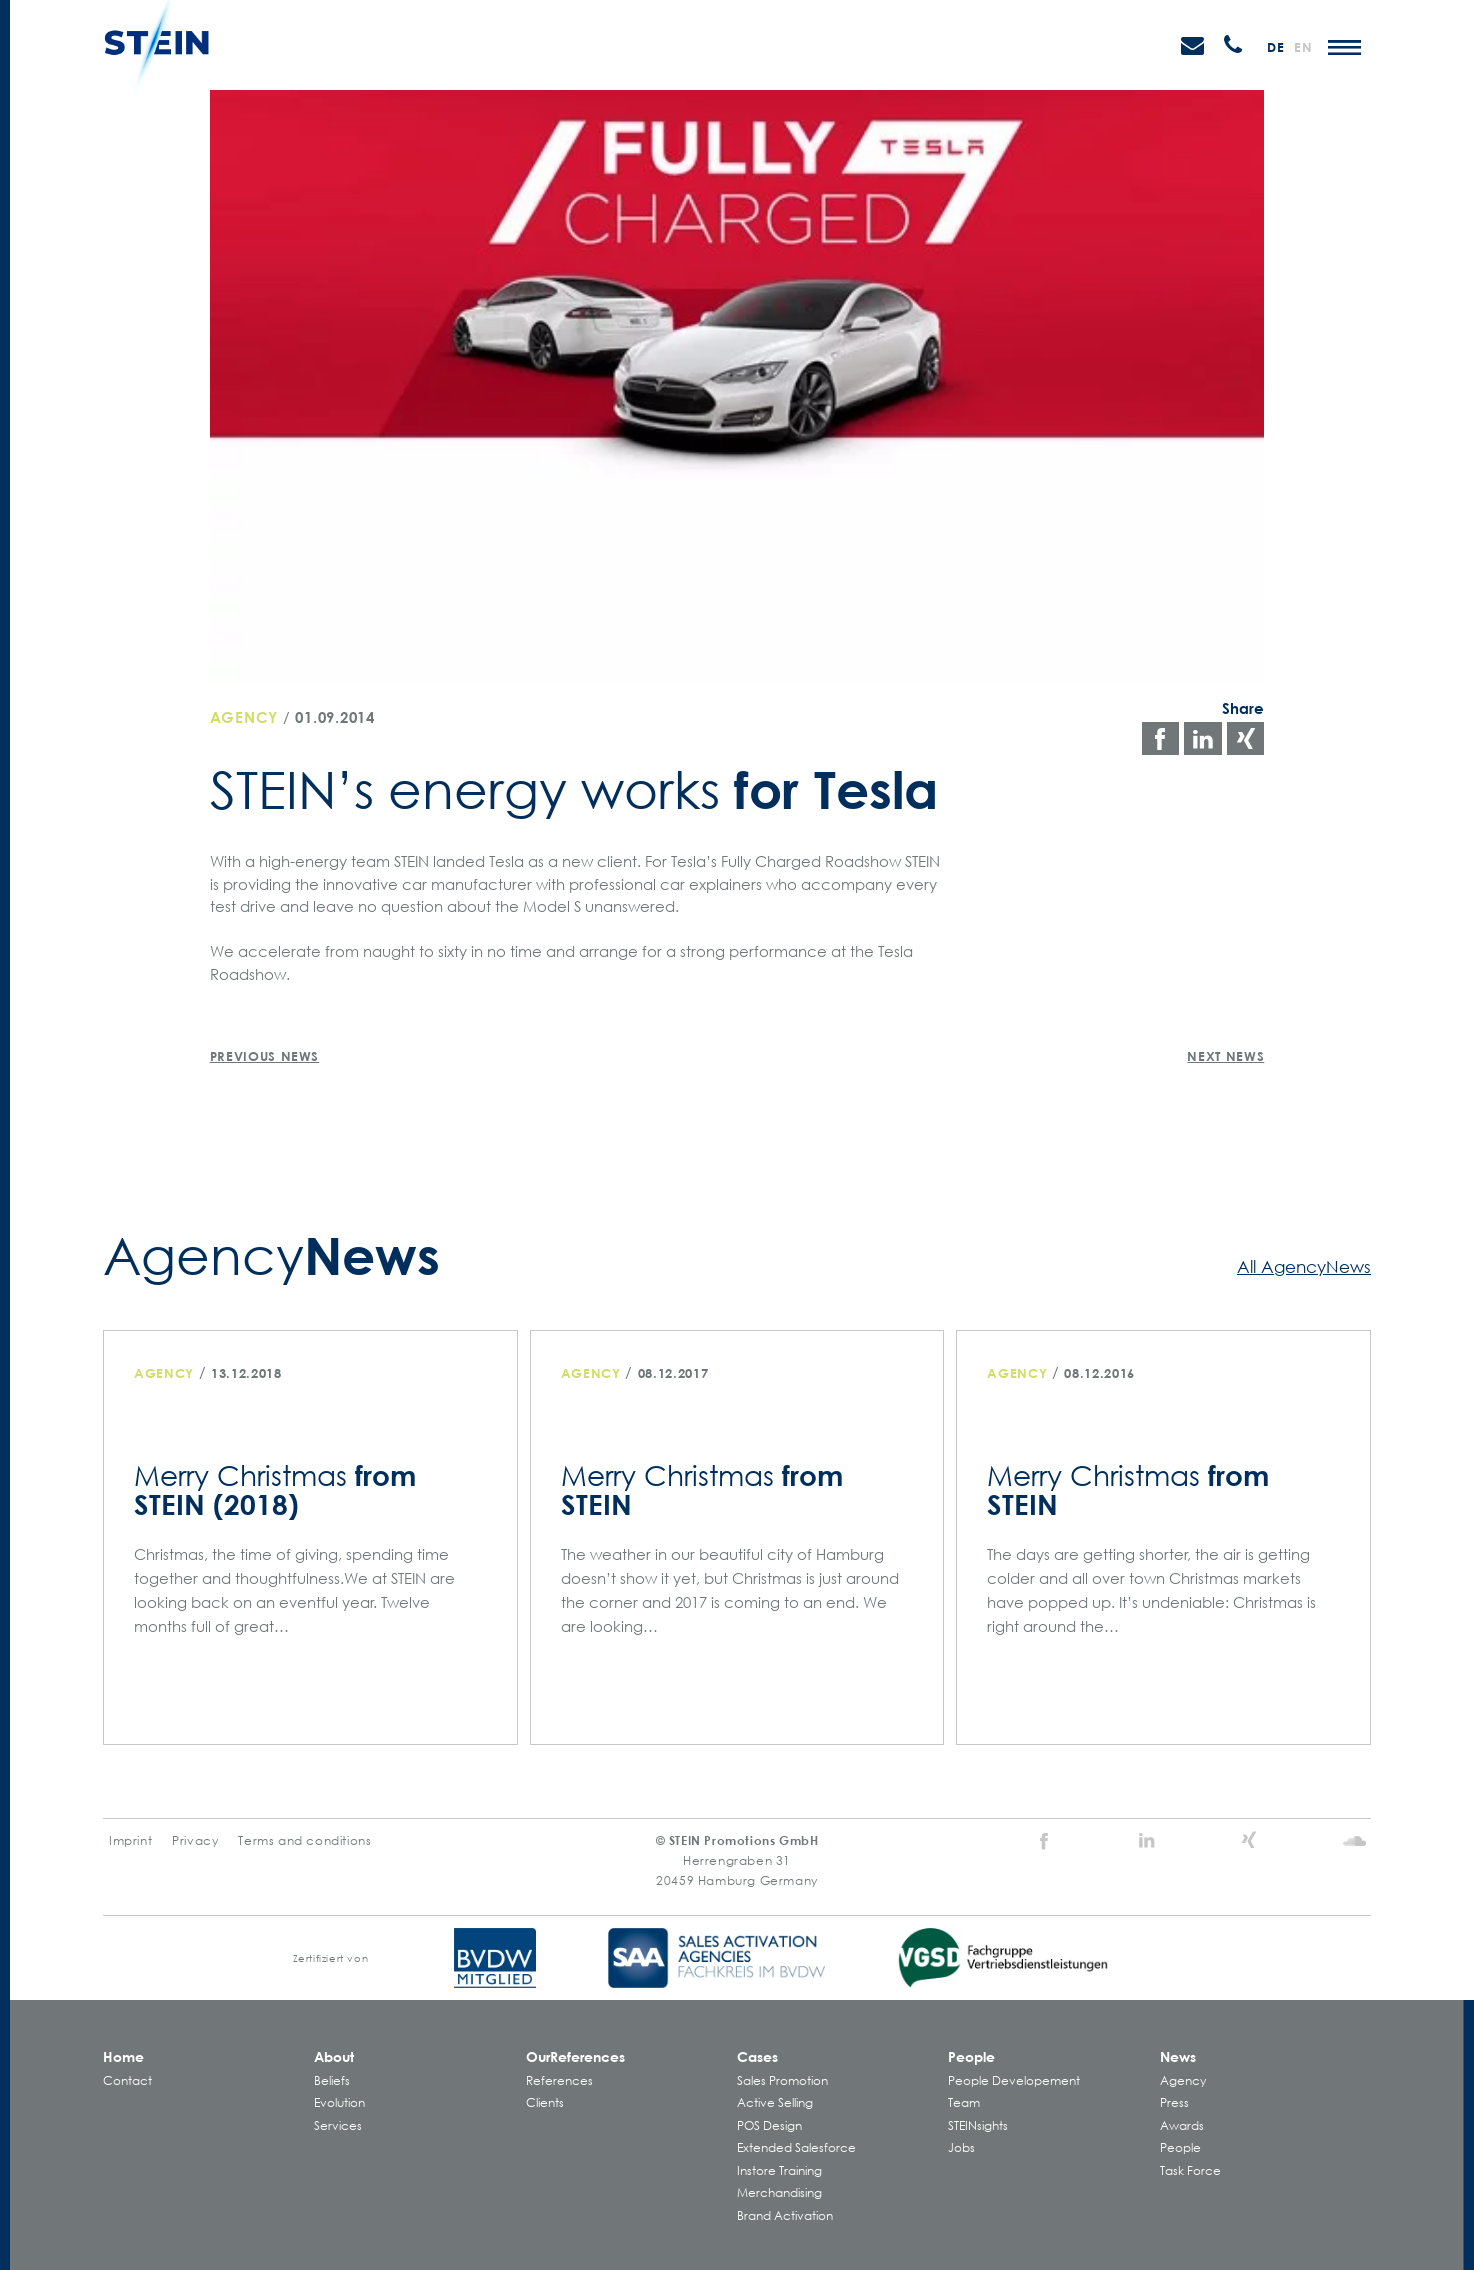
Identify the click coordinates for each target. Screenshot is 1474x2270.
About (334, 2056)
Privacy (195, 1840)
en (1303, 47)
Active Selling (775, 2102)
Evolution (339, 2102)
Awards (1182, 2125)
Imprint (130, 1840)
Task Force (1190, 2170)
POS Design (769, 2125)
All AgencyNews (1304, 1265)
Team (964, 2102)
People (971, 2056)
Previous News (264, 1056)
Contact (127, 2080)
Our (575, 2056)
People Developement (1014, 2080)
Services (338, 2125)
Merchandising (779, 2192)
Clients (545, 2102)
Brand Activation (785, 2215)
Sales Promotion (782, 2080)
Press (1174, 2102)
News (1178, 2056)
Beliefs (332, 2080)
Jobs (961, 2147)
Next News (1225, 1056)
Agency (244, 717)
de (1275, 47)
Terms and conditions (304, 1840)
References (559, 2080)
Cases (757, 2056)
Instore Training (779, 2170)
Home (123, 2056)
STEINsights (978, 2125)
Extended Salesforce (796, 2147)
